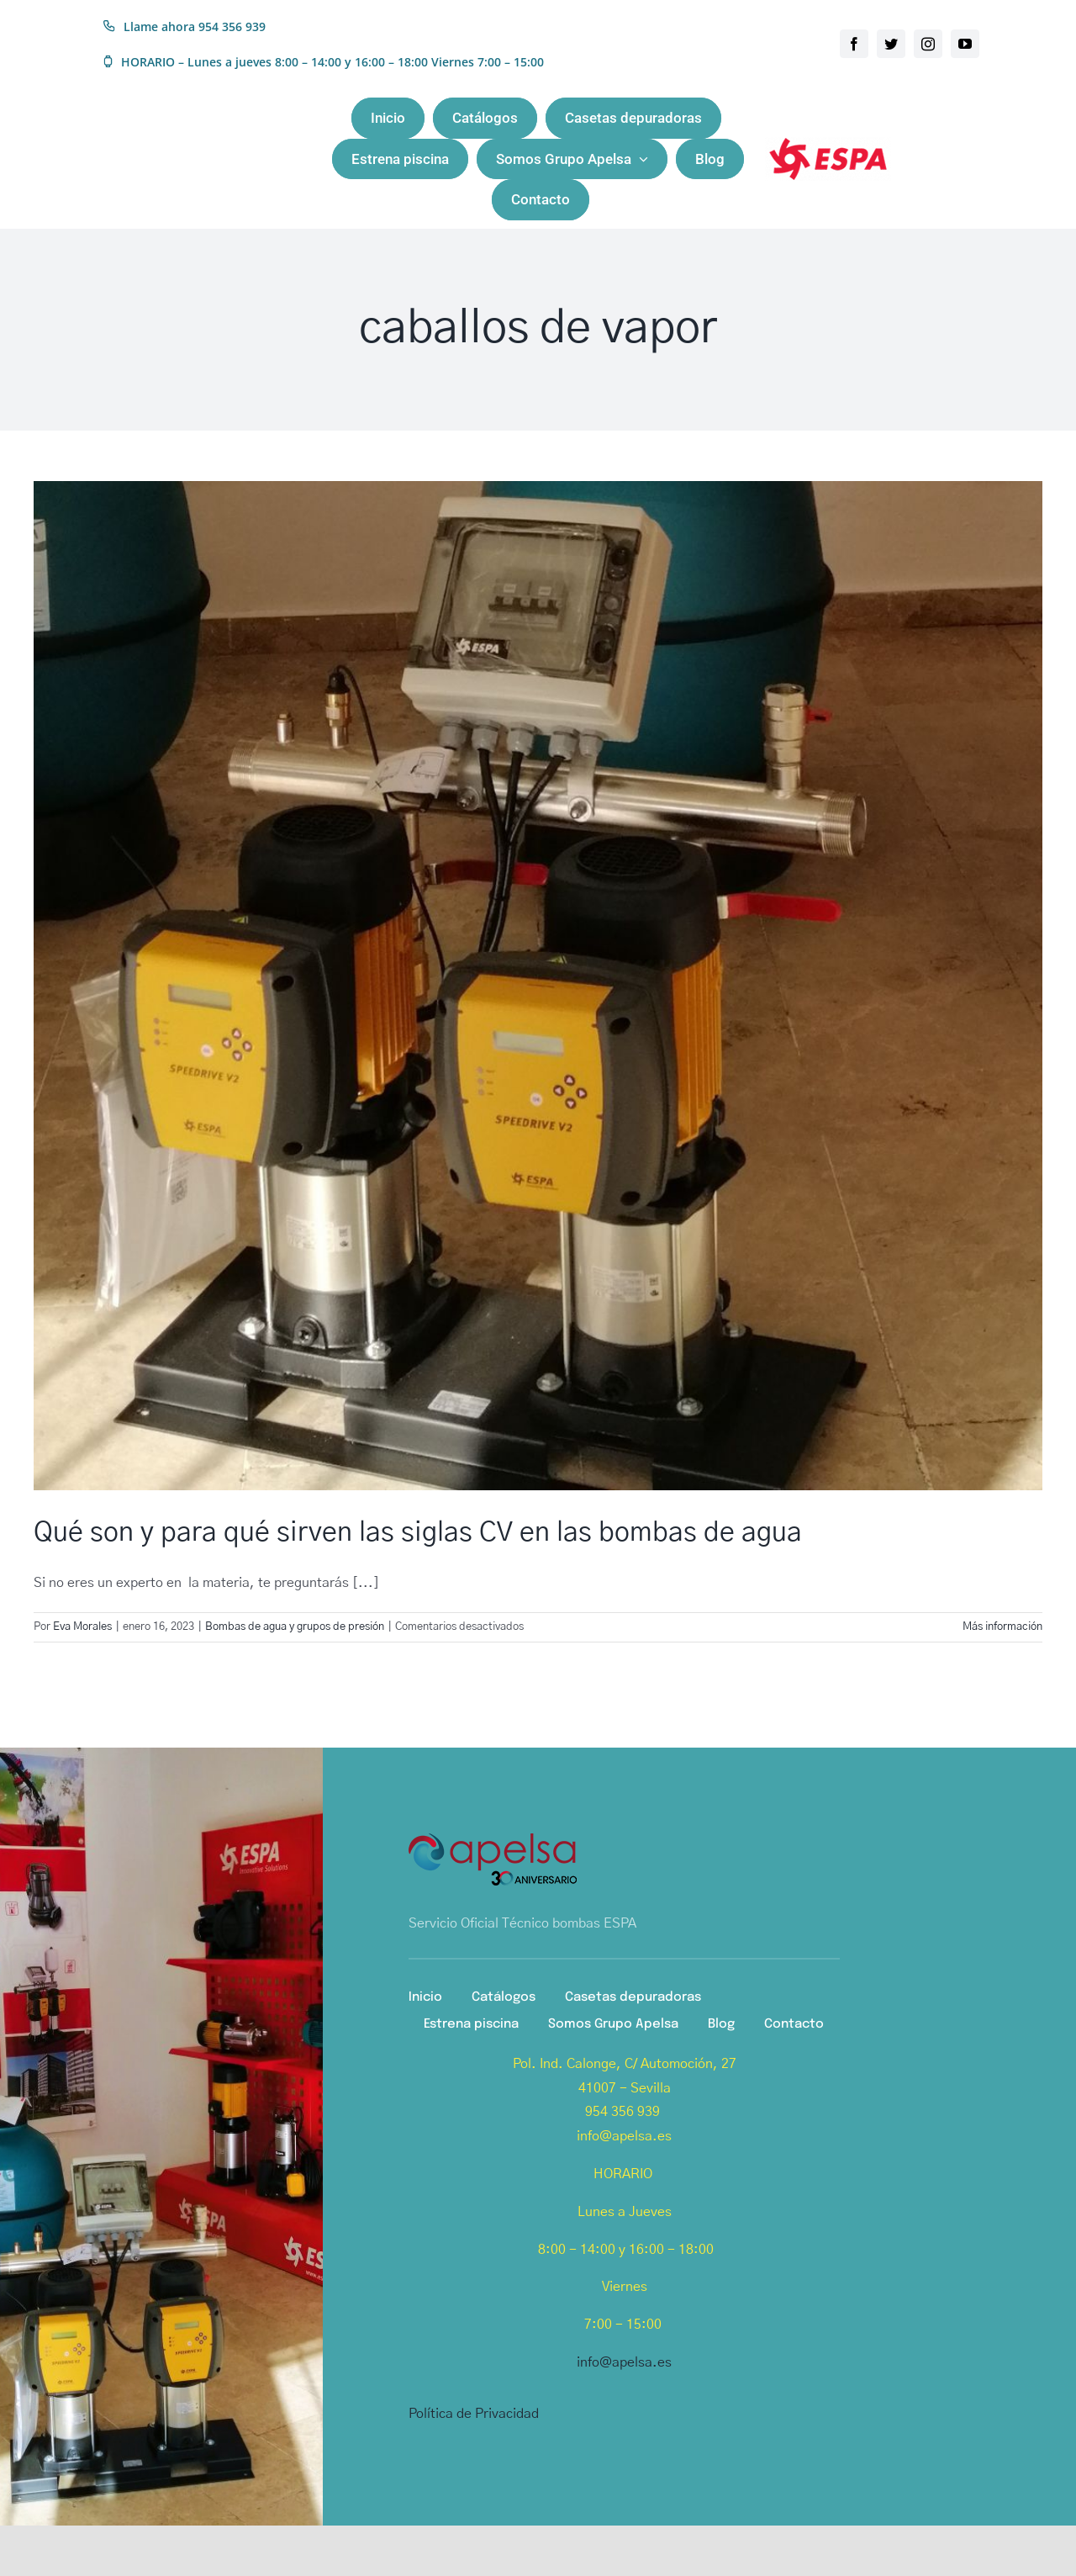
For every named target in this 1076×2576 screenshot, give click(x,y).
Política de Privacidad (474, 2413)
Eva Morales (82, 1626)
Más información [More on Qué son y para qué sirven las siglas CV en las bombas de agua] (1002, 1626)
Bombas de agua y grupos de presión (294, 1626)
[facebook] (854, 43)
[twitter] (891, 43)
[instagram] (928, 43)
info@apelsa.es (624, 2362)
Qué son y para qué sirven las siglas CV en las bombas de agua (418, 1532)
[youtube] (965, 43)
